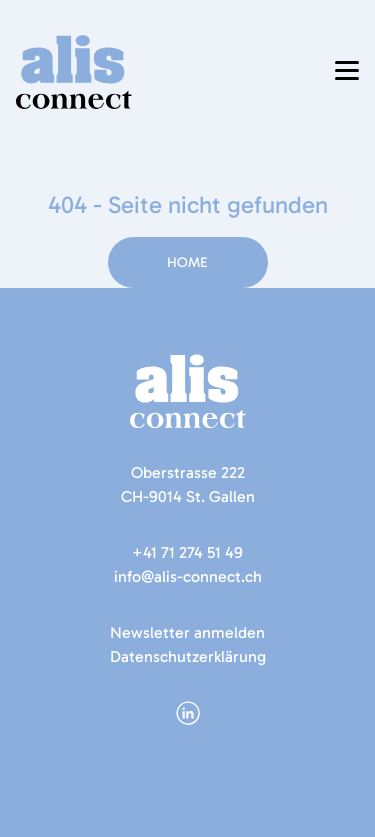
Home (187, 262)
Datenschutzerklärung (188, 656)
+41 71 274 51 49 (187, 552)
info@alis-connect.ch (188, 576)
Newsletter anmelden (187, 632)
